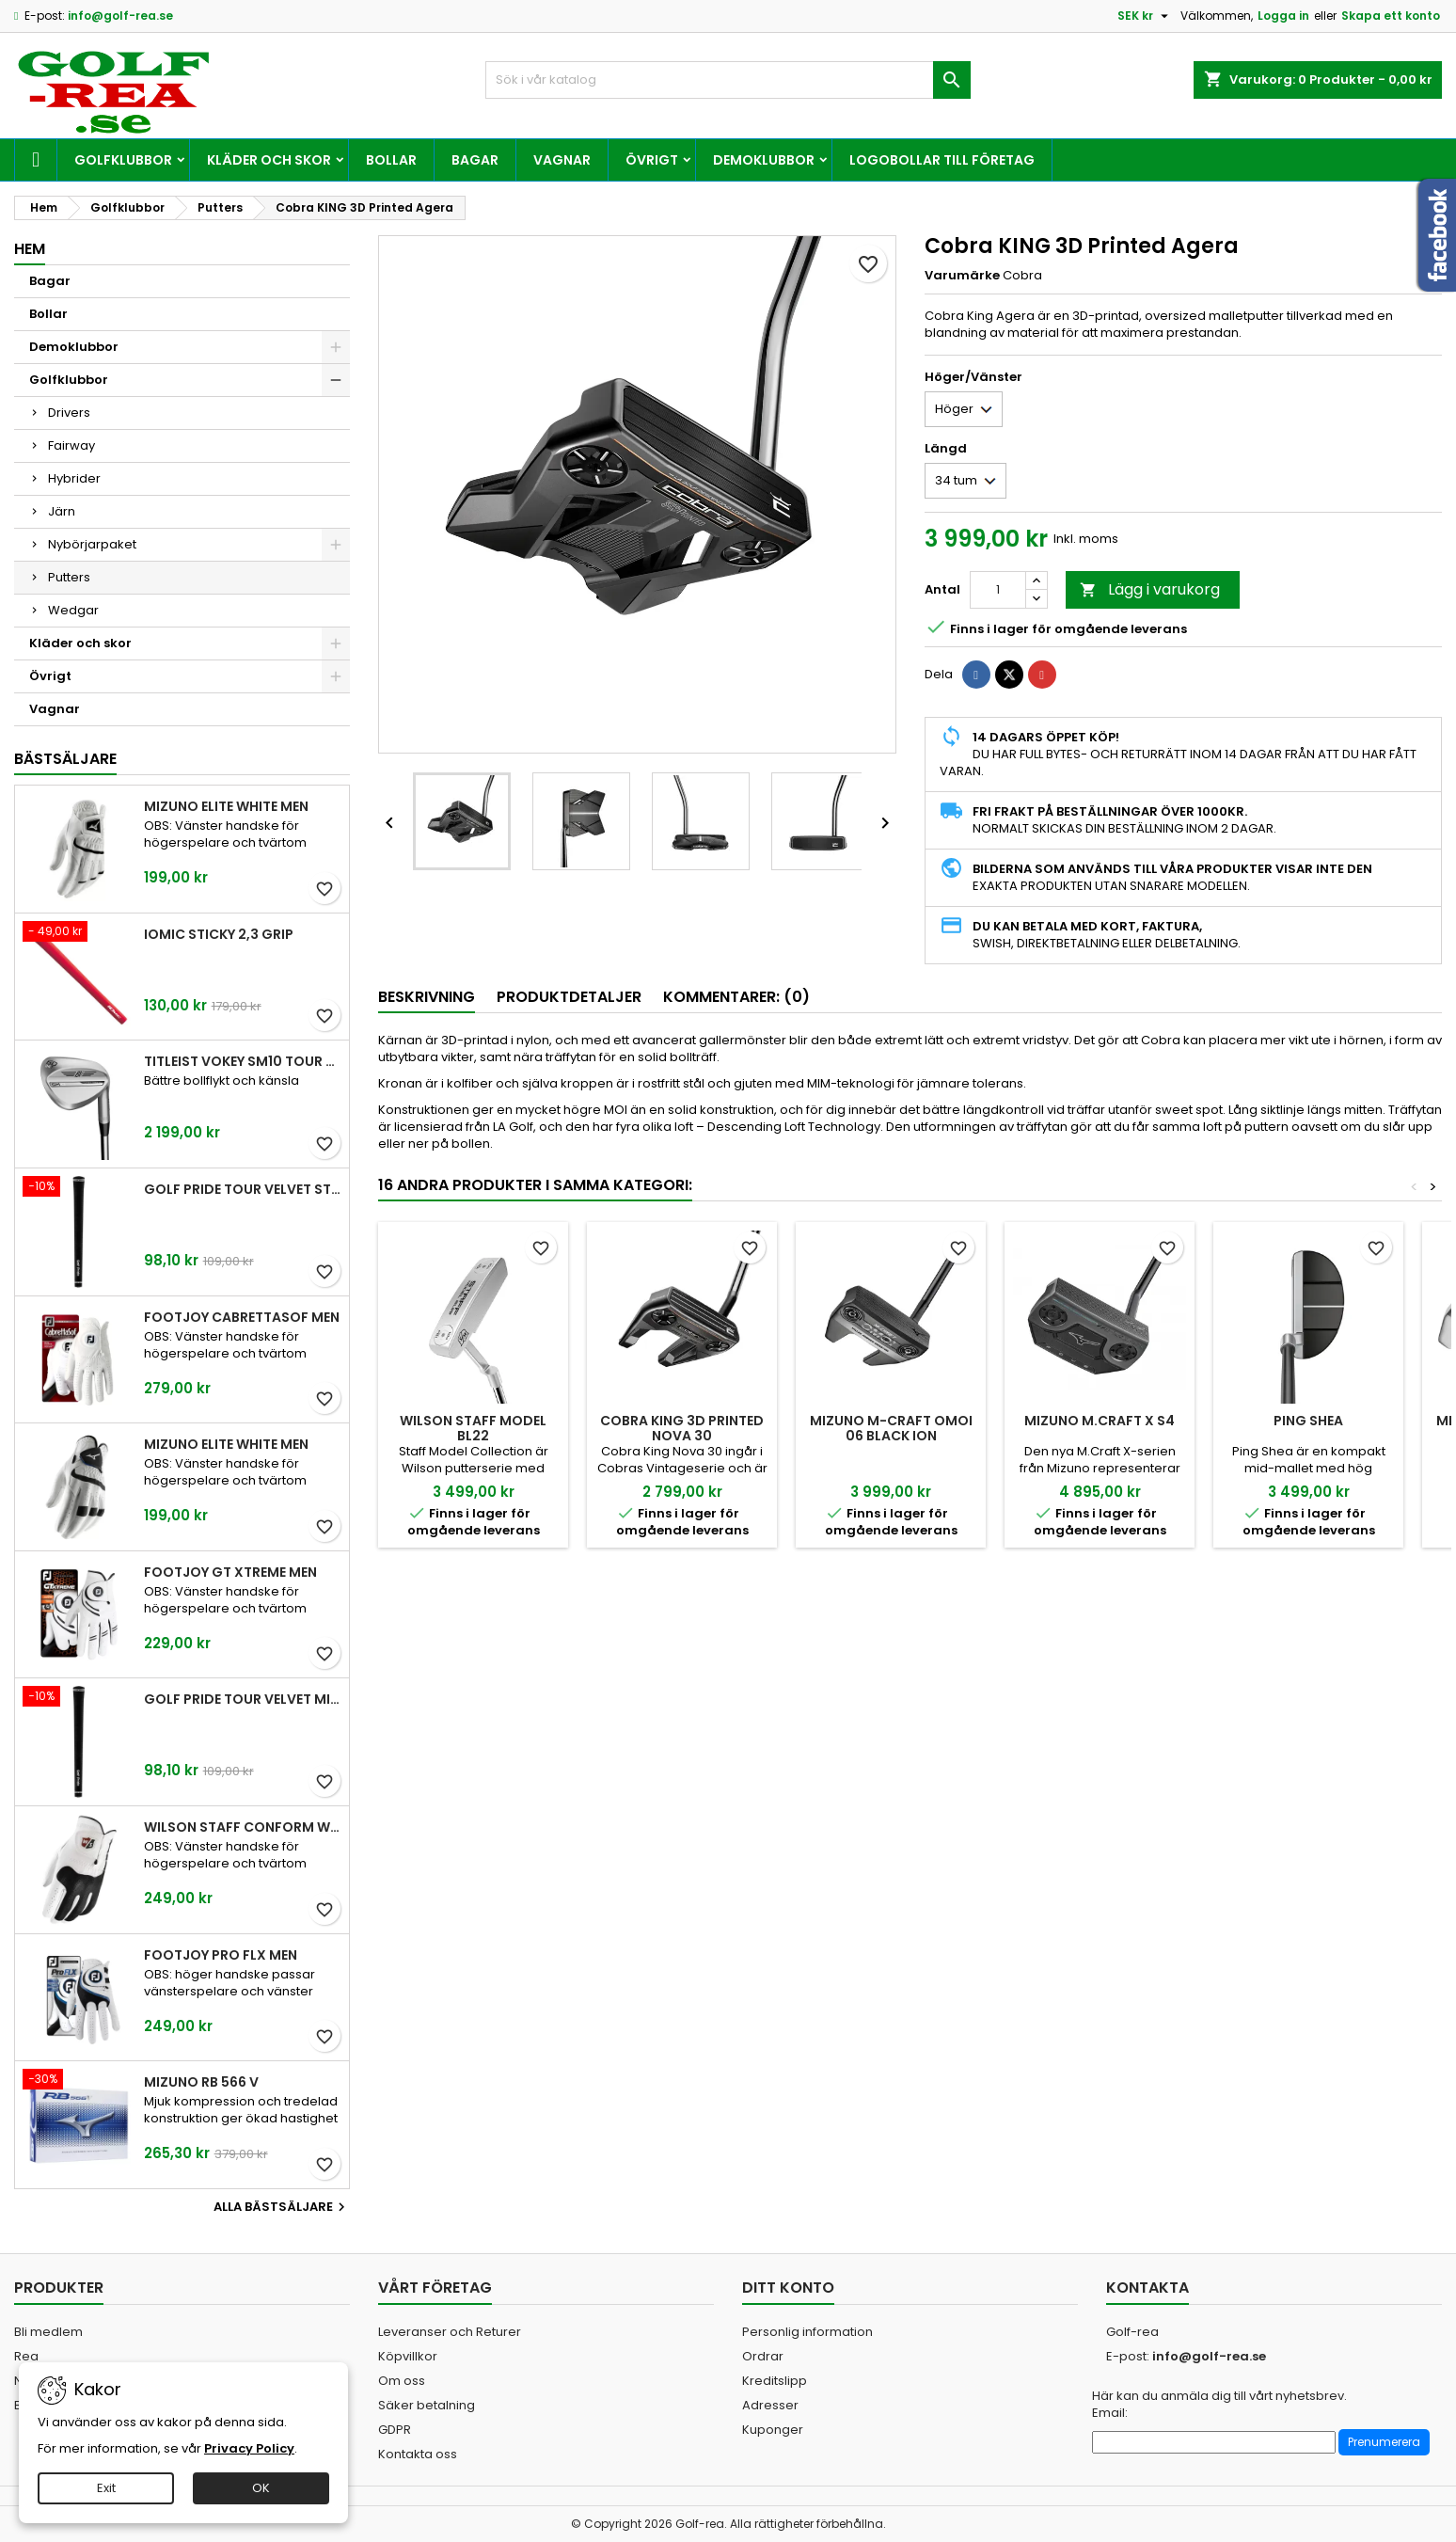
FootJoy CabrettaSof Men (242, 1317)
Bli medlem (48, 2332)
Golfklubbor (123, 160)
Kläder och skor (269, 160)
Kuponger (772, 2430)
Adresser (770, 2405)
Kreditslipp (774, 2381)
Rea (26, 2356)
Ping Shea (1308, 1420)
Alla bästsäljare (282, 2207)
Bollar (391, 160)
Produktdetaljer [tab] (569, 997)
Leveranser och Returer (449, 2332)
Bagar (475, 160)
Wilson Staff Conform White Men (242, 1827)
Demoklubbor (764, 160)
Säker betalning (426, 2405)
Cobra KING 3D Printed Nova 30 (682, 1428)
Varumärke (962, 275)
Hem (29, 249)
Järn (61, 511)
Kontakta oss (417, 2454)
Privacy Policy (249, 2448)
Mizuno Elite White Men (226, 806)
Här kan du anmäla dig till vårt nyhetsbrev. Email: (1219, 2405)
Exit (106, 2488)
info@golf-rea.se (120, 16)
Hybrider (74, 478)
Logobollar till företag (942, 160)
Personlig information (807, 2332)
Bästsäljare (65, 759)
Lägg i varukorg (1150, 589)
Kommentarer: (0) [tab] (736, 997)
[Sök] (728, 80)
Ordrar (762, 2356)
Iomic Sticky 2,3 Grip (218, 934)
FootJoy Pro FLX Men (220, 1954)
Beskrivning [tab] (426, 997)
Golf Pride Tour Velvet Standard (242, 1189)
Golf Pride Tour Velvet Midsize (242, 1699)
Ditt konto (788, 2287)
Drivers (69, 412)
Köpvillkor (407, 2356)
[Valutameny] (1145, 16)
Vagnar (562, 160)
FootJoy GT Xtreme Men (230, 1572)
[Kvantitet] (998, 590)
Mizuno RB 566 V (201, 2081)
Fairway (71, 445)
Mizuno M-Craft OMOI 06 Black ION (891, 1428)
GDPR (394, 2430)
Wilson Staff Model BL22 (473, 1428)
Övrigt (651, 160)
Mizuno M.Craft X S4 (1099, 1420)
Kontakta (1147, 2287)
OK (261, 2488)
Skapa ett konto (1390, 16)
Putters (69, 577)
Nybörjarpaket (92, 544)
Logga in (1283, 16)
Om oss (401, 2381)
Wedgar (73, 610)
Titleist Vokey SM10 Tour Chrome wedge (242, 1061)
